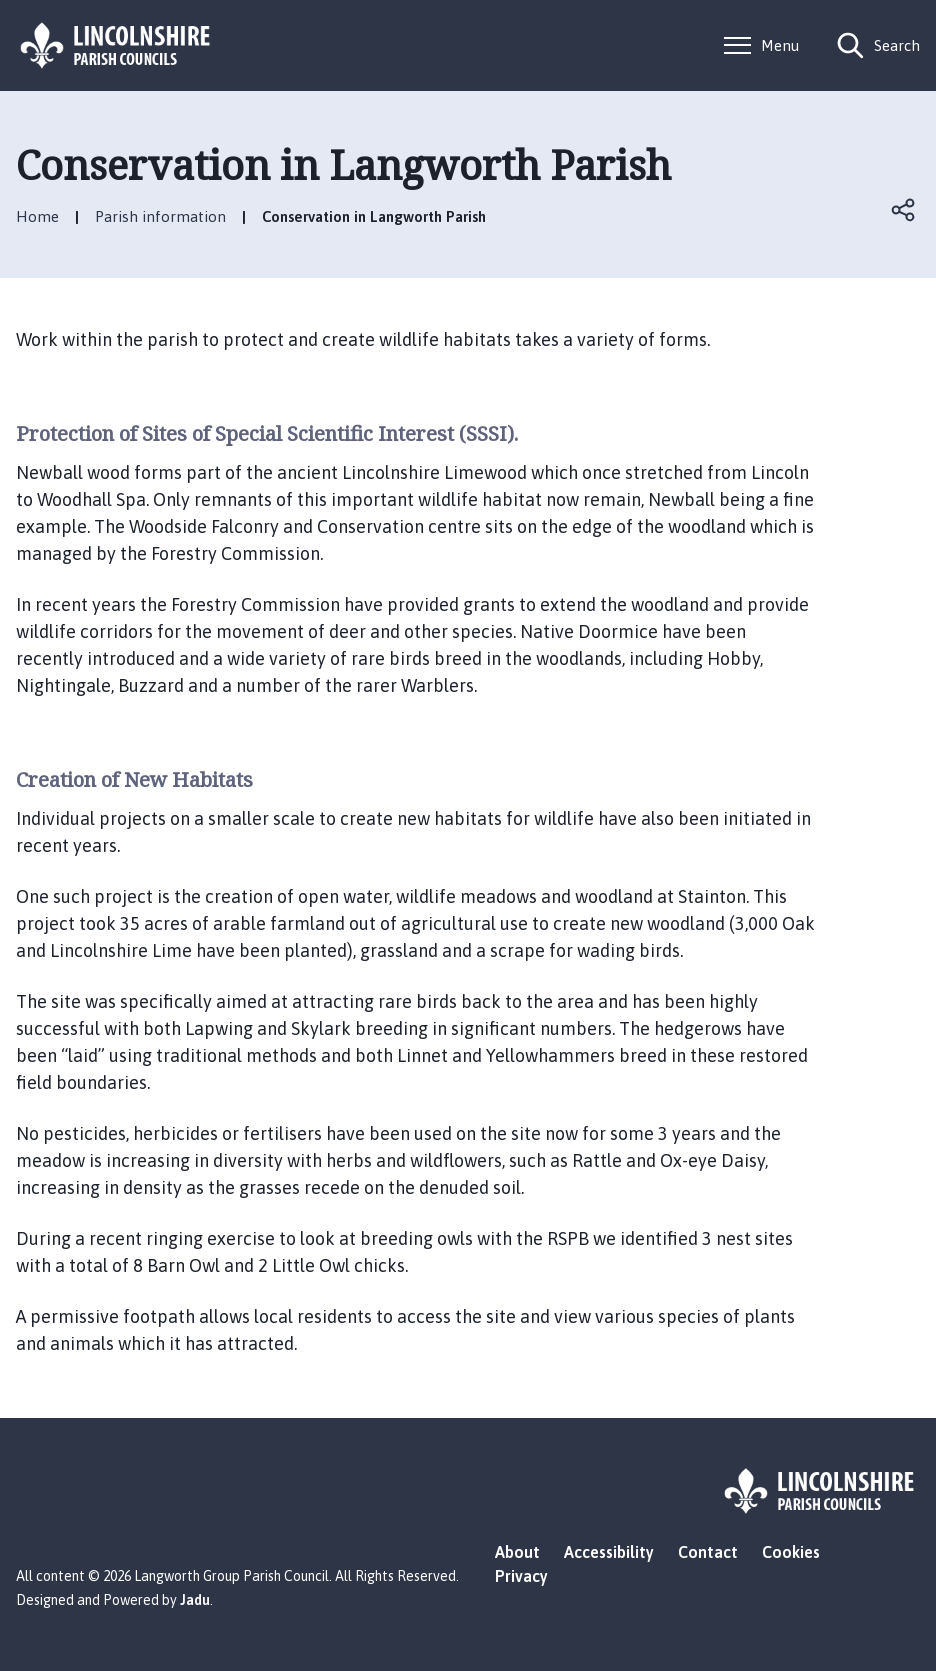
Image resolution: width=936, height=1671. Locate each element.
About (517, 1552)
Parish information (160, 216)
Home (37, 216)
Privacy (521, 1576)
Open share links (904, 210)
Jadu (195, 1600)
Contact (708, 1552)
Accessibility (609, 1552)
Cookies (791, 1552)
